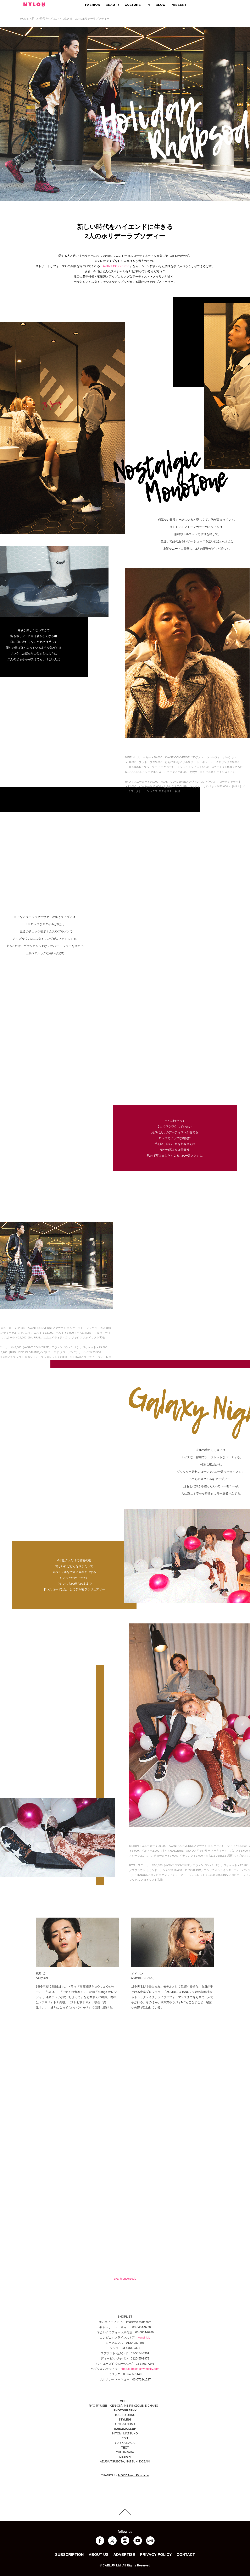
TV (148, 4)
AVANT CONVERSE (116, 266)
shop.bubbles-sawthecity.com (140, 2369)
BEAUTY (113, 4)
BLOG (160, 4)
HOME (24, 18)
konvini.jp (144, 2337)
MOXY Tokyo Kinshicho (133, 2475)
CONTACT (186, 2555)
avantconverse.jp (125, 2278)
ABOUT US (98, 2555)
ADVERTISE (124, 2555)
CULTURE (133, 4)
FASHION (92, 4)
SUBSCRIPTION (69, 2555)
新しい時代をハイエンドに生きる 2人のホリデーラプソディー (70, 18)
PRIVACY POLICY (156, 2555)
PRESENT (179, 4)
